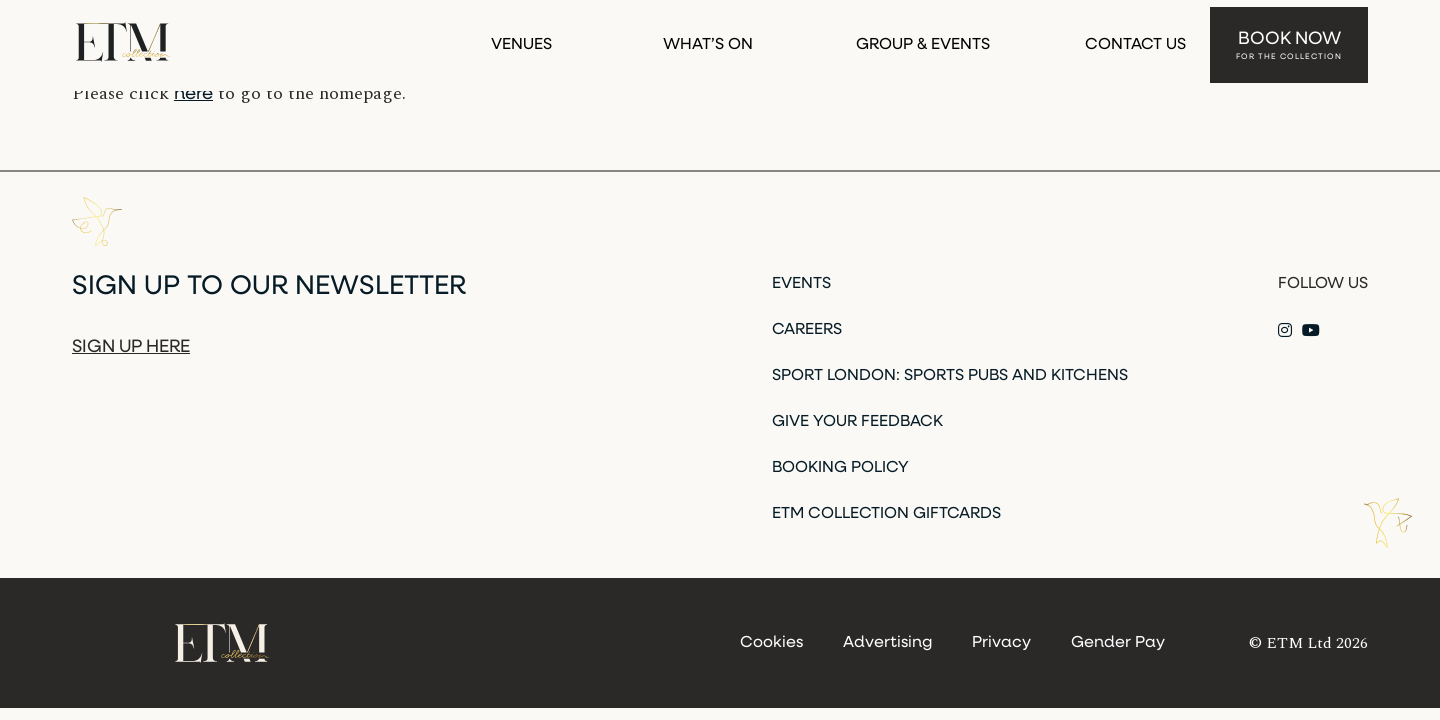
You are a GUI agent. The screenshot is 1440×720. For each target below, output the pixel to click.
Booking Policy (840, 468)
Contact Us (1135, 38)
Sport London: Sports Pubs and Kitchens (950, 376)
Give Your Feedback (857, 422)
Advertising (887, 643)
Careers (807, 330)
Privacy (1001, 643)
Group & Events (923, 38)
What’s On (708, 38)
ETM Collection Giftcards (886, 514)
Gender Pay (1118, 643)
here (193, 94)
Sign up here (131, 347)
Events (801, 284)
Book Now (1289, 39)
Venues (521, 38)
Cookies (771, 643)
